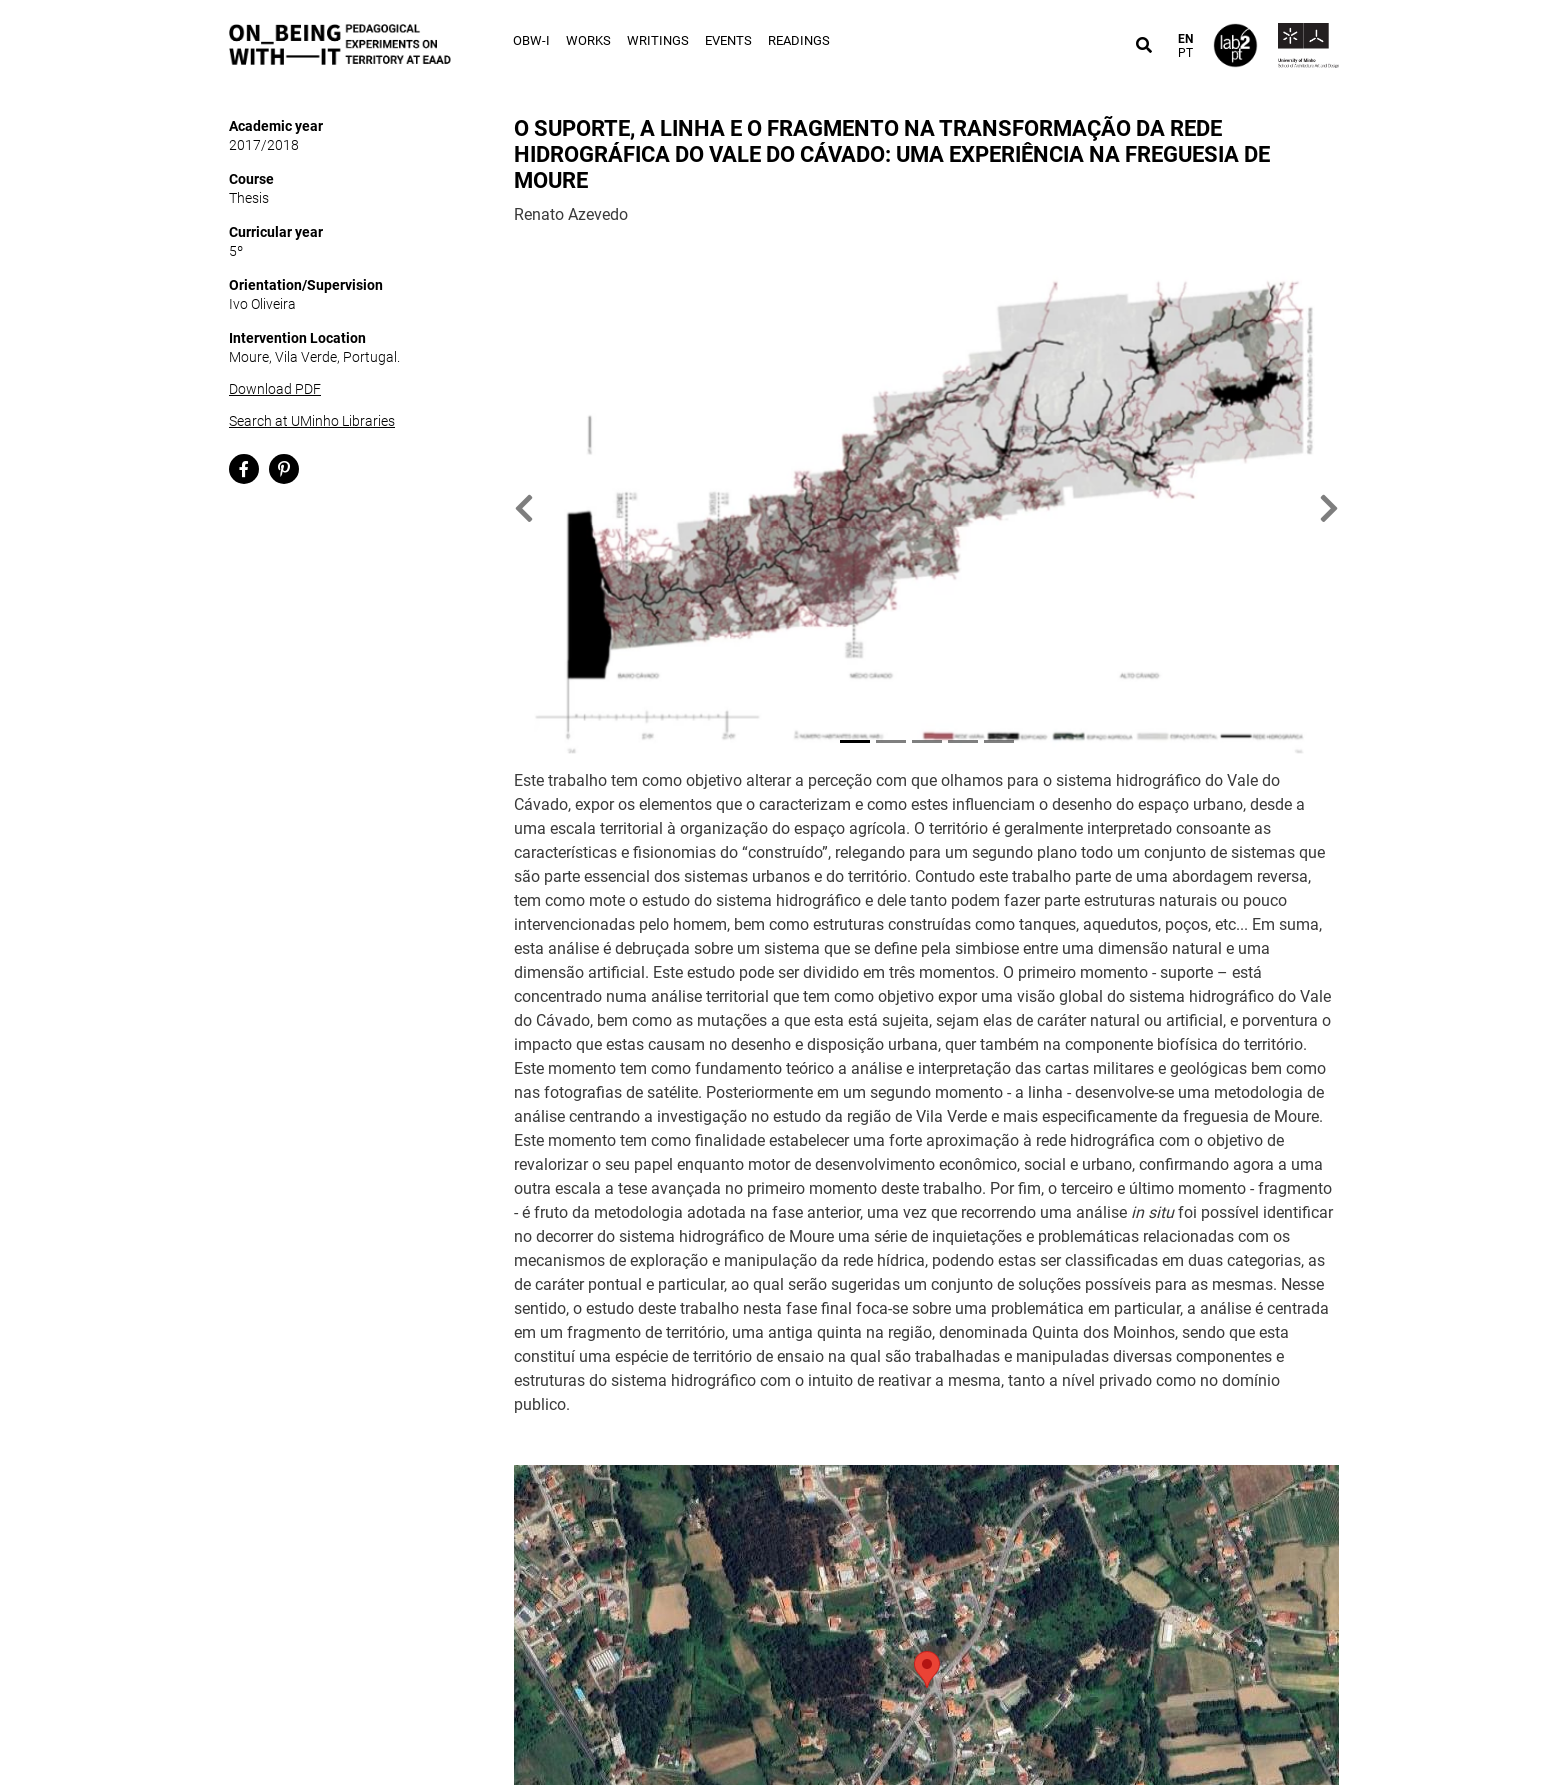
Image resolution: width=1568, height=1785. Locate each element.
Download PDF (275, 389)
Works (588, 40)
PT (1185, 53)
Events (728, 40)
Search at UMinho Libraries (312, 421)
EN (1185, 39)
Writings (658, 40)
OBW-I (531, 40)
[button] (524, 508)
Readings (799, 40)
